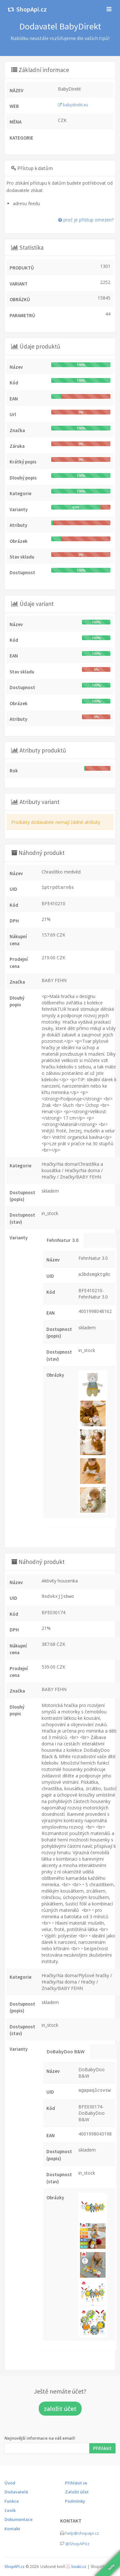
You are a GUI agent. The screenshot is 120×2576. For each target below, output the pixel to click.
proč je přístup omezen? (86, 220)
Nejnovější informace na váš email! (39, 2438)
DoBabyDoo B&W (65, 2052)
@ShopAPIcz (77, 2544)
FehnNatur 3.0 (62, 1240)
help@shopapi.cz (82, 2533)
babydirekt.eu (73, 104)
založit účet (60, 2408)
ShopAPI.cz (14, 2566)
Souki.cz (78, 2566)
